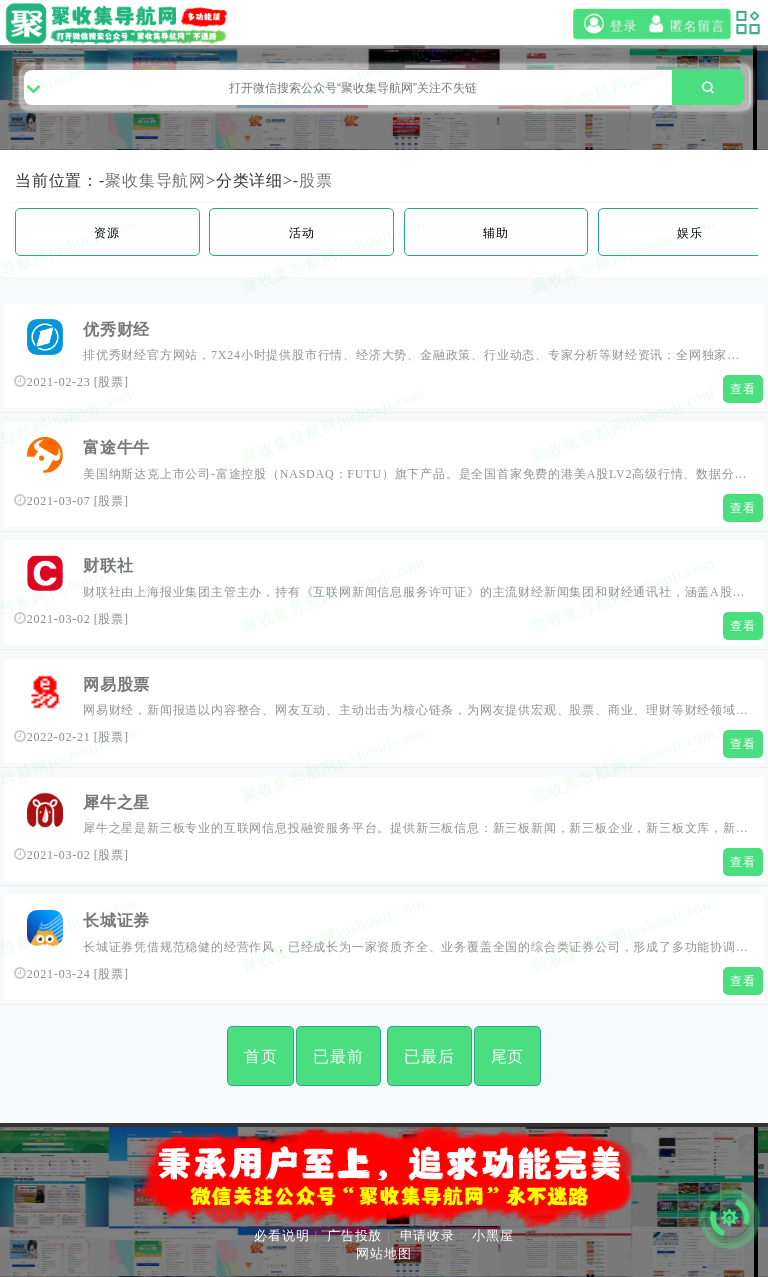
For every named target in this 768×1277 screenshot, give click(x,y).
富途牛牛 (116, 447)
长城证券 (116, 920)
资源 (107, 233)
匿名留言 (684, 24)
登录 (608, 24)
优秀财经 (116, 329)
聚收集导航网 (155, 180)
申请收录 (427, 1235)
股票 (316, 180)
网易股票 (116, 684)
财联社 (108, 565)
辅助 (496, 233)
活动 (302, 233)
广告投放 (354, 1235)
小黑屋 (492, 1235)
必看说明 (281, 1235)
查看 (743, 389)
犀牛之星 (116, 802)
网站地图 (383, 1253)
